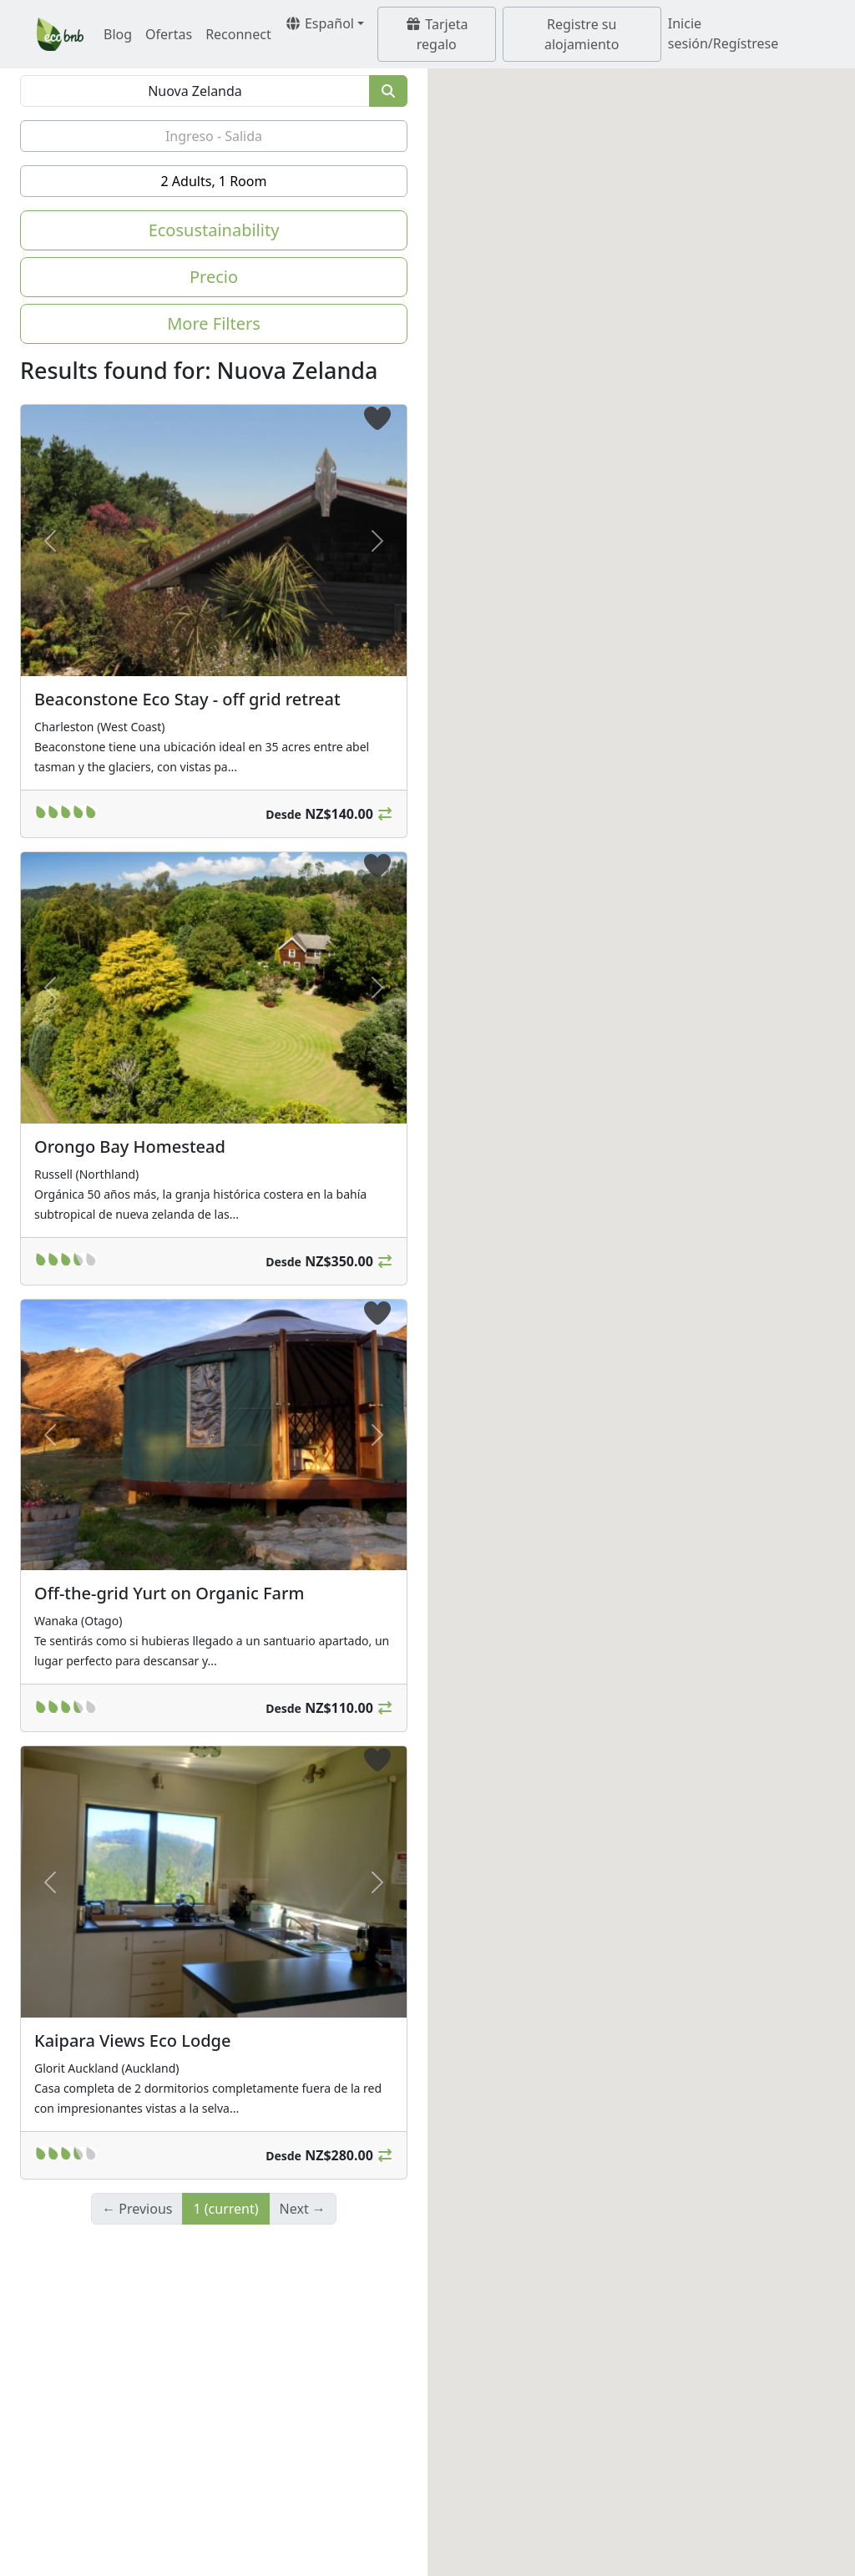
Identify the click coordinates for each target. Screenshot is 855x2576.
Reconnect (238, 34)
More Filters (214, 323)
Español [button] (319, 23)
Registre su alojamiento (581, 34)
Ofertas (168, 34)
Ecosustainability (214, 230)
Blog (118, 34)
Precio (214, 276)
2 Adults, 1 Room (214, 181)
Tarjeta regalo (436, 34)
